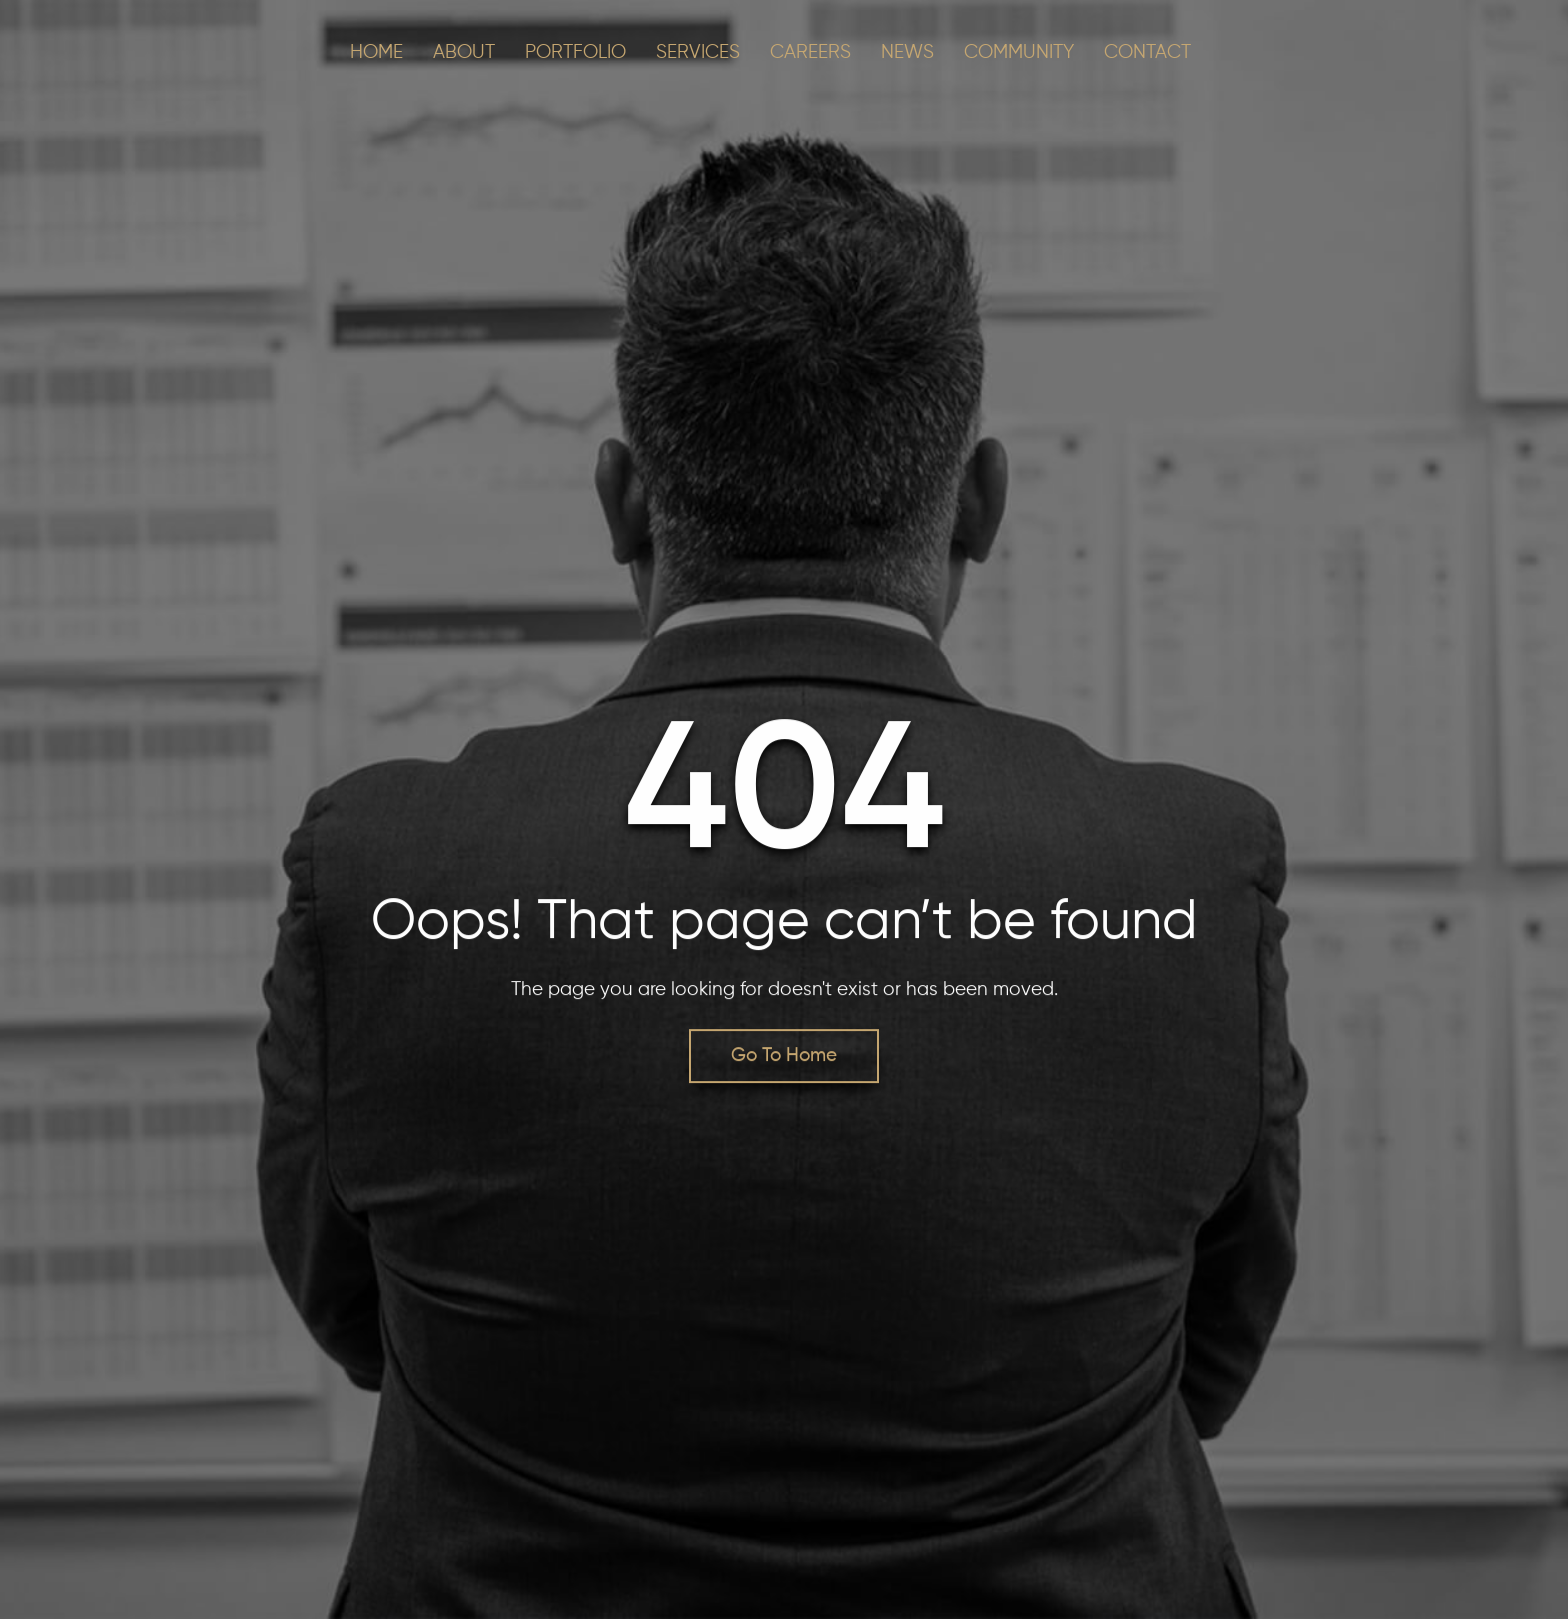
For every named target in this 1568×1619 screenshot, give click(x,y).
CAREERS (810, 52)
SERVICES (698, 52)
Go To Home (784, 1061)
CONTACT (1147, 52)
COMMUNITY (1019, 52)
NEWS (907, 52)
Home (376, 52)
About (464, 52)
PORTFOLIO (575, 52)
